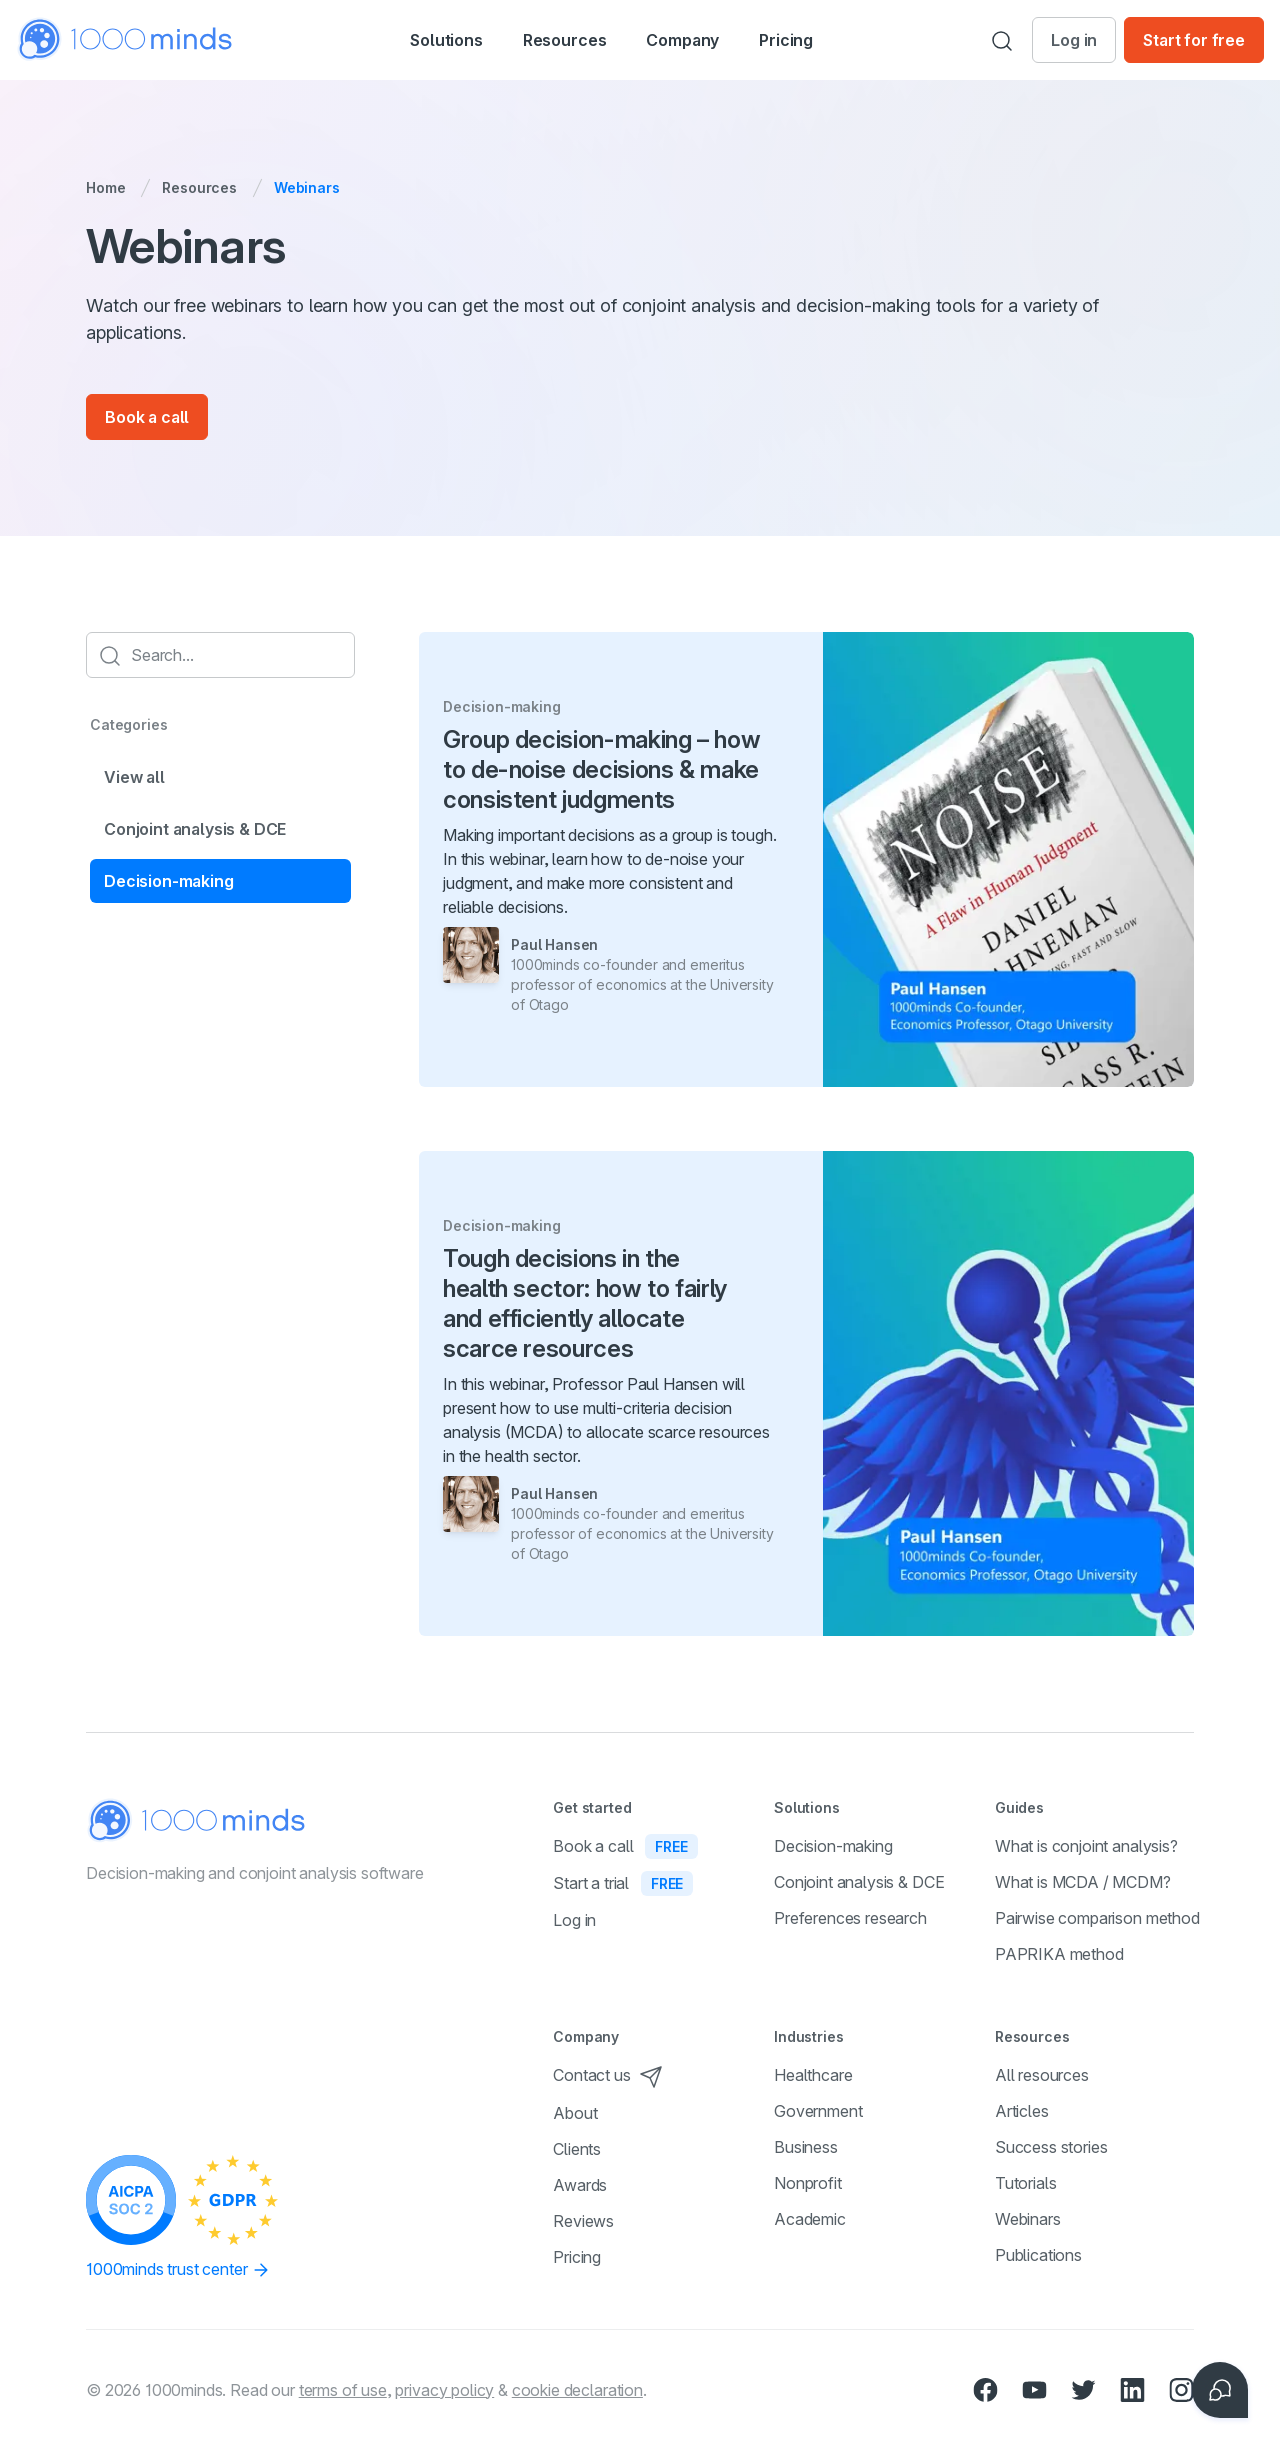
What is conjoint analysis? (1086, 1846)
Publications (1038, 2255)
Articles (1022, 2111)
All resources (1042, 2075)
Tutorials (1026, 2183)
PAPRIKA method (1059, 1954)
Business (806, 2147)
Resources (199, 187)
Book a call (147, 417)
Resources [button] (565, 42)
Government (818, 2111)
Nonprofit (808, 2183)
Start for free (1194, 40)
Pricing (819, 40)
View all (134, 777)
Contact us (607, 2075)
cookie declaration (577, 2390)
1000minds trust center (178, 2270)
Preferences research (850, 1918)
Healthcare (813, 2075)
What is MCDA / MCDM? (1083, 1882)
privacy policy (444, 2390)
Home (105, 187)
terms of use (343, 2390)
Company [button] (704, 42)
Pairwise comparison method (1097, 1918)
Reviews (583, 2221)
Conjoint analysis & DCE (195, 829)
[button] (424, 40)
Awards (580, 2185)
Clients (577, 2149)
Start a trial (623, 1883)
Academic (810, 2219)
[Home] (126, 39)
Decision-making (169, 881)
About (575, 2113)
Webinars (1028, 2219)
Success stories (1051, 2147)
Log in (1074, 40)
